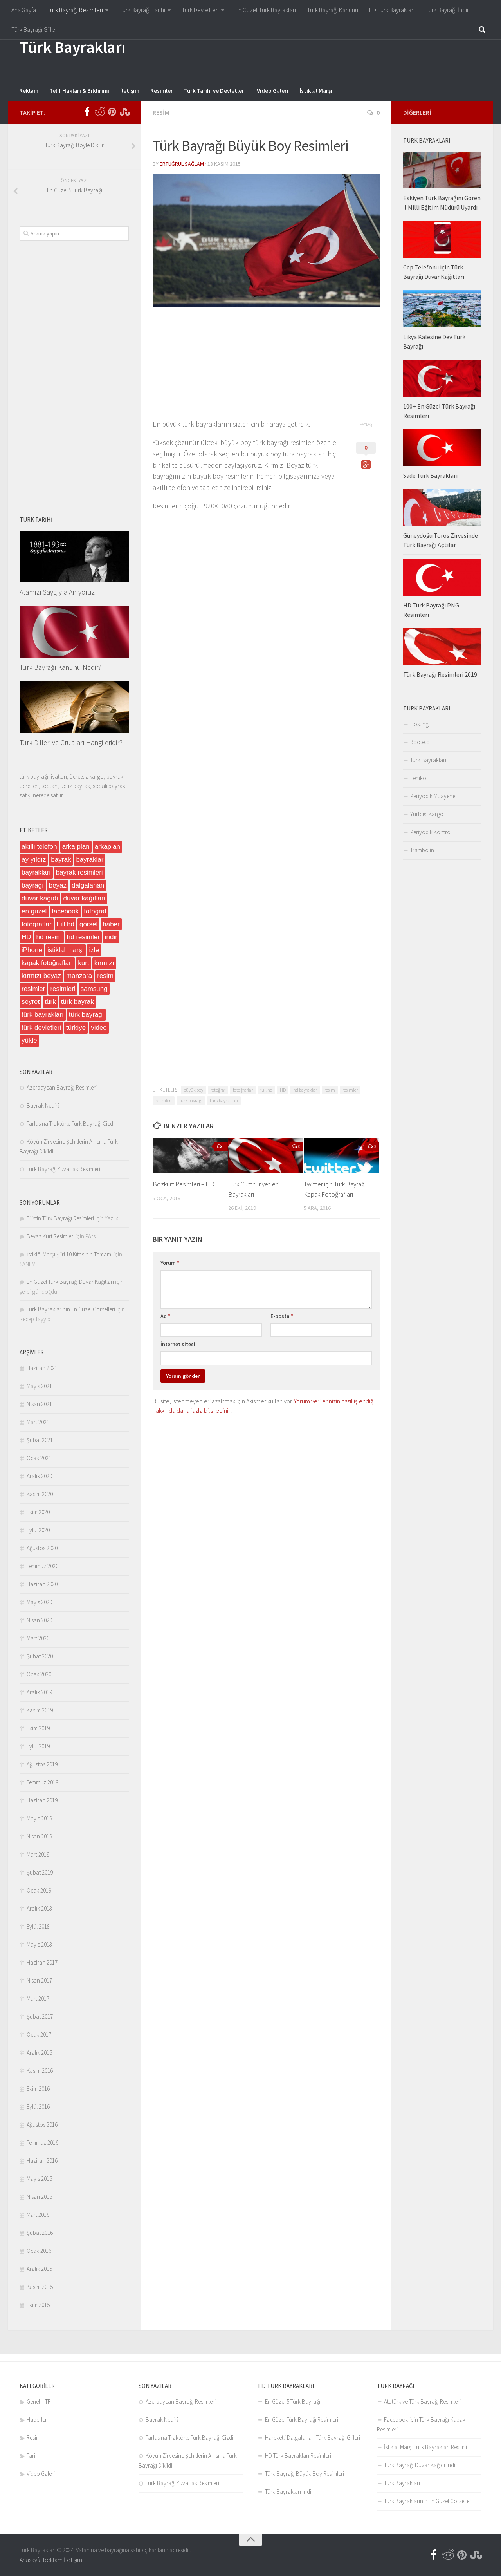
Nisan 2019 (39, 1836)
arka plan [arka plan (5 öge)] (76, 846)
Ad (165, 1316)
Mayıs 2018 (39, 1944)
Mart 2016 (38, 2214)
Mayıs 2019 (39, 1818)
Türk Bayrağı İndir (447, 10)
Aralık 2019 (39, 1692)
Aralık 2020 (39, 1476)
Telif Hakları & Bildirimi (79, 90)
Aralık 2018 (39, 1908)
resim (329, 1090)
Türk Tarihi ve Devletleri (215, 90)
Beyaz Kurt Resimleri (50, 1236)
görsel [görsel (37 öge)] (88, 924)
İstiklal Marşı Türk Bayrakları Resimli (425, 2447)
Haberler (37, 2419)
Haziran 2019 (42, 1800)
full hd (266, 1090)
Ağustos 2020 (42, 1548)
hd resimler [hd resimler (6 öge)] (83, 937)
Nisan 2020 (39, 1620)
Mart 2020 (38, 1638)
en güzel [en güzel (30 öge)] (34, 911)
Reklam (28, 90)
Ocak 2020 (39, 1674)
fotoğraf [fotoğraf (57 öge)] (95, 911)
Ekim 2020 (38, 1512)
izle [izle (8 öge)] (94, 950)
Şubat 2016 (40, 2232)
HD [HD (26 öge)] (26, 937)
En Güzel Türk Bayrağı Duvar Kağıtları (70, 1281)
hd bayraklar (305, 1090)
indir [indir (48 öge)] (111, 937)
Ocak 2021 (39, 1458)
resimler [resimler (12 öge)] (33, 988)
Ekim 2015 (38, 2304)
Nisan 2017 (39, 1980)
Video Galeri (272, 90)
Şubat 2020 (40, 1656)
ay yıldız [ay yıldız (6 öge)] (34, 859)
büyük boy (193, 1090)
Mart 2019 (38, 1854)
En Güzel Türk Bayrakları (265, 10)
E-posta (281, 1316)
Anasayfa (31, 2559)
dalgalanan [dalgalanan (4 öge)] (88, 885)
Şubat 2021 (40, 1440)
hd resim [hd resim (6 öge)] (49, 937)
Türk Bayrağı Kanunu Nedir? (60, 667)
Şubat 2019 (40, 1872)
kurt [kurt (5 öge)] (83, 963)
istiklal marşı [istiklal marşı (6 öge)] (65, 950)
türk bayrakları (224, 1100)
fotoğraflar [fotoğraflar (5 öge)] (37, 924)
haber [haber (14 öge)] (111, 924)
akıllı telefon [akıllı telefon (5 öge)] (39, 846)
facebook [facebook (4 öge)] (65, 911)
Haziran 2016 (42, 2160)
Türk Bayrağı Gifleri (34, 29)
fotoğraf (218, 1090)
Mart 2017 (38, 1998)
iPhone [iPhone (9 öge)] (32, 950)
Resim (161, 112)
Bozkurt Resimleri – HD (183, 1184)
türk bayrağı (190, 1100)
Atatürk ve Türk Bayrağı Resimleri (422, 2401)
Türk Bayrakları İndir (289, 2491)
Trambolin (422, 850)
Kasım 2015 (40, 2286)
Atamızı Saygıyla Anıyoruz (57, 592)
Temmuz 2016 (42, 2142)
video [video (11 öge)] (99, 1027)
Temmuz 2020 (42, 1566)
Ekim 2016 (38, 2088)
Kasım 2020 (40, 1494)
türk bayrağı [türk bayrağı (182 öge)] (86, 1014)
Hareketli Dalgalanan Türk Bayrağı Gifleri (312, 2437)
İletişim (129, 90)
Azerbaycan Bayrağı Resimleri (62, 1087)
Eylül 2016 (38, 2106)
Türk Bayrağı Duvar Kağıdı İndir (420, 2465)
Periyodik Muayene (432, 796)
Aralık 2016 (39, 2052)
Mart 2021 (38, 1422)
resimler (350, 1090)
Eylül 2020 (38, 1530)
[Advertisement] (338, 49)
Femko (418, 778)
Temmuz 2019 (42, 1782)
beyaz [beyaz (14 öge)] (58, 885)
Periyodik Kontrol (431, 832)
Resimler (161, 90)
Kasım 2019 (40, 1710)
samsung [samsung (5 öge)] (94, 988)
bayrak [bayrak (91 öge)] (61, 859)
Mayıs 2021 (39, 1386)
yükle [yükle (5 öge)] (29, 1040)
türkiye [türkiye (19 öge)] (76, 1027)
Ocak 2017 (39, 2034)
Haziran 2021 (42, 1368)
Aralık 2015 (39, 2268)
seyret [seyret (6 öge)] (31, 1001)
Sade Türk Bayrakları (430, 475)
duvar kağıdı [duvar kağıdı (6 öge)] (40, 898)
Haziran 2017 (42, 1962)
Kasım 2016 (40, 2070)
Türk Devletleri (200, 10)
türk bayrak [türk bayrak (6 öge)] (77, 1001)
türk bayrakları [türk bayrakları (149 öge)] (43, 1014)
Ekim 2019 (38, 1728)
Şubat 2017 (40, 2016)
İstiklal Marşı (315, 90)
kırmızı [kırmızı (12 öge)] (104, 963)
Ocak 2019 (39, 1890)
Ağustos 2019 (42, 1764)
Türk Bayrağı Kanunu (332, 10)
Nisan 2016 (39, 2196)
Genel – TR (39, 2401)
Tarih (32, 2455)
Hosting (419, 724)
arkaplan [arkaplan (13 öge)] (107, 846)
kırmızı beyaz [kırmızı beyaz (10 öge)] (41, 976)
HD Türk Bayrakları (391, 10)
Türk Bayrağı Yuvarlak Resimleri (63, 1169)
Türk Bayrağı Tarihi (142, 10)
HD (283, 1090)
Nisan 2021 (39, 1404)
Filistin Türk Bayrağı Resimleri (60, 1218)
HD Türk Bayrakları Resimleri (298, 2455)
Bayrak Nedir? (43, 1105)
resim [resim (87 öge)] (105, 976)
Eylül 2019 (38, 1746)
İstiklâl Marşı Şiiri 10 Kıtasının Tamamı (69, 1254)
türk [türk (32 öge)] (50, 1001)
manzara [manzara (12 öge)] (79, 976)
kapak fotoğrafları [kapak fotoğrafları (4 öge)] (47, 963)
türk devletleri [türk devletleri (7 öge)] (41, 1027)
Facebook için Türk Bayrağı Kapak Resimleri (421, 2424)
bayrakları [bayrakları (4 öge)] (36, 872)
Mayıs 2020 (39, 1602)
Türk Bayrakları (73, 47)
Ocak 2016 (39, 2250)
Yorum (169, 1262)
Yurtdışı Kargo (426, 814)
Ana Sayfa (23, 10)
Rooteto (420, 742)
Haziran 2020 (42, 1584)
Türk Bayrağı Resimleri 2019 (440, 674)
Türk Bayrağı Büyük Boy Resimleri (304, 2473)
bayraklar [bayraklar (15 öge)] (89, 859)
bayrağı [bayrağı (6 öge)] (33, 885)
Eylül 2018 (38, 1926)
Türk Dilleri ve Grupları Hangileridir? (71, 742)
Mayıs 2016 (39, 2178)
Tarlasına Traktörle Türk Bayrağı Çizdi (70, 1123)
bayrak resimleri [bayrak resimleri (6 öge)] (79, 872)
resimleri (163, 1100)
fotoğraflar (243, 1090)
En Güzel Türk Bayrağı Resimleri (301, 2419)
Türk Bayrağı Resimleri (75, 10)
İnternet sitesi (177, 1344)
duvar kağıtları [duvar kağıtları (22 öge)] (84, 898)
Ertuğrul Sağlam (182, 163)
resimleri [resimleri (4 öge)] (62, 988)
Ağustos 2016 (42, 2124)
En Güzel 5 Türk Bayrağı (292, 2401)
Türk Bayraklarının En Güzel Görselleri (71, 1309)
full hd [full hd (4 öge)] (65, 924)
